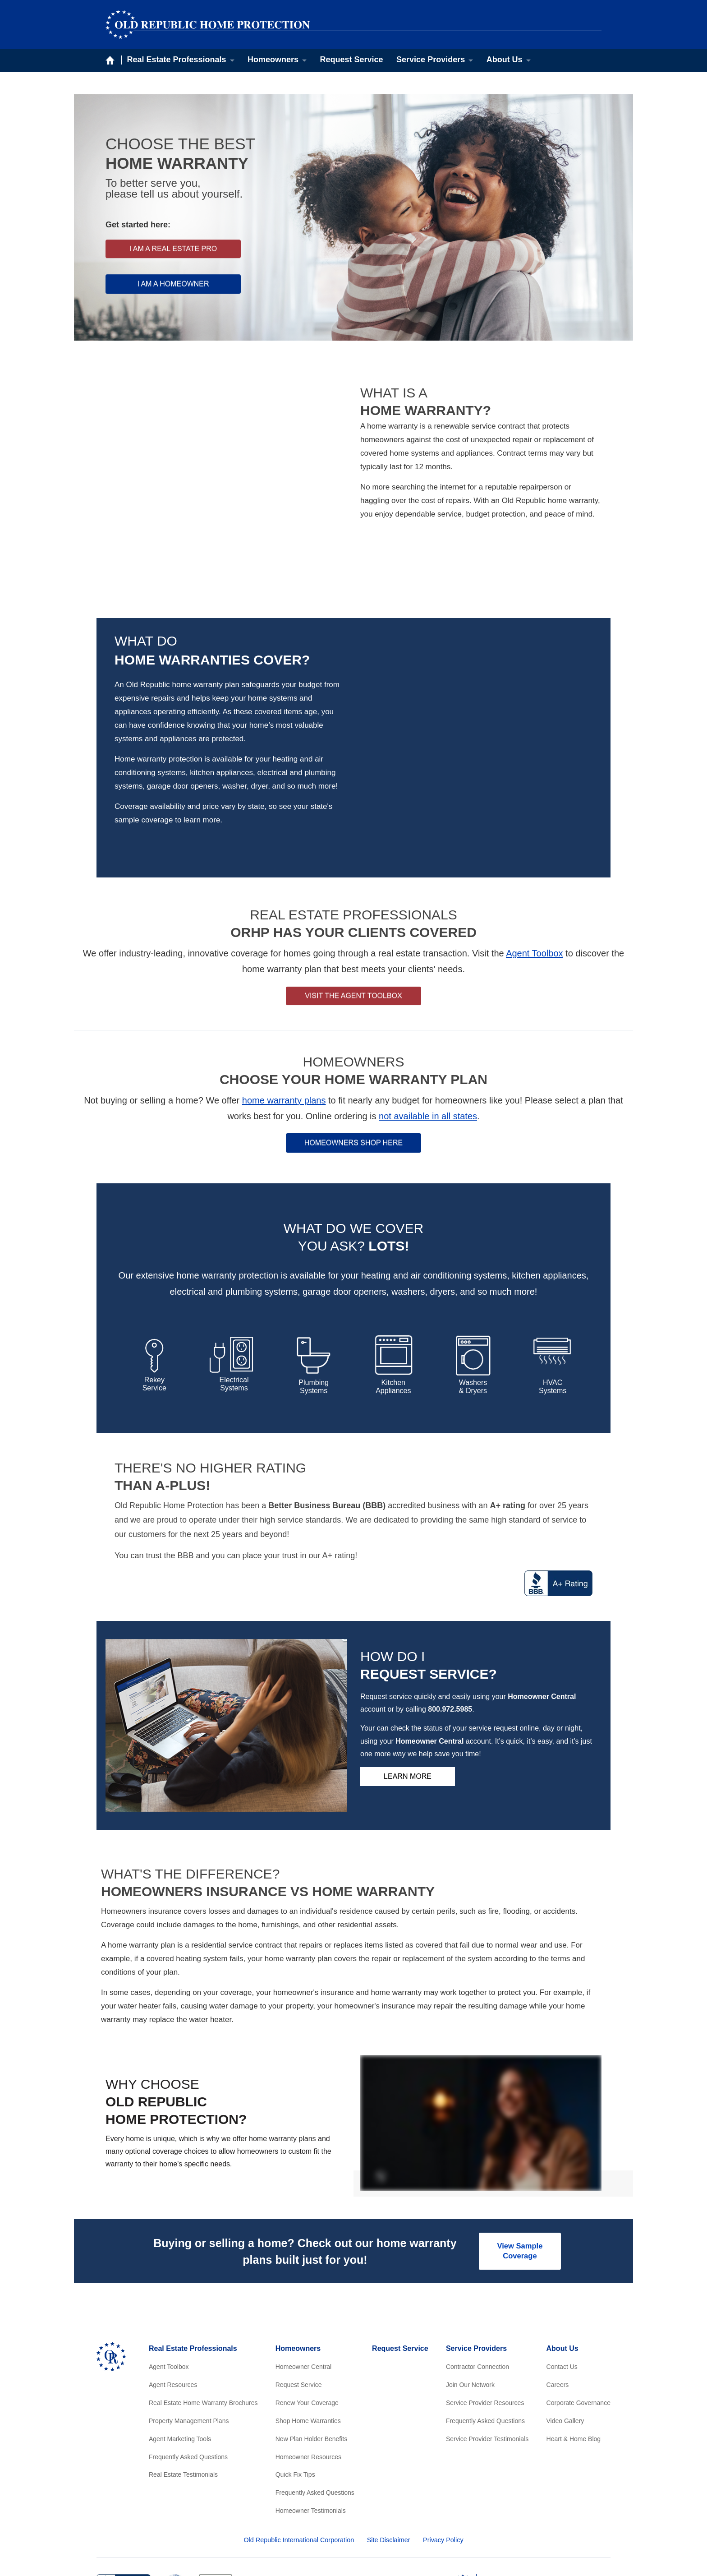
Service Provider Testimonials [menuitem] (487, 2349)
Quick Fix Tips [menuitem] (295, 2385)
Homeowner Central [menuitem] (303, 2277)
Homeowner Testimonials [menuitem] (310, 2420)
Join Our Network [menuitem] (470, 2295)
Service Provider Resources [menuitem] (485, 2313)
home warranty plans (284, 1009)
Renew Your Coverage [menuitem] (307, 2313)
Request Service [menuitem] (351, 59)
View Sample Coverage (519, 2160)
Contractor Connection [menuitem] (477, 2277)
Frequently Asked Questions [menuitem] (188, 2367)
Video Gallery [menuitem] (565, 2331)
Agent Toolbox (534, 862)
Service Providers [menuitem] (430, 59)
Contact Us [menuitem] (562, 2277)
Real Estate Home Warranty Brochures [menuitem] (203, 2313)
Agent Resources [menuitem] (173, 2295)
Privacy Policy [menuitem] (443, 2450)
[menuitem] (507, 2524)
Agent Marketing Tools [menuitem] (180, 2349)
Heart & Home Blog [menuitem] (573, 2349)
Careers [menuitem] (557, 2295)
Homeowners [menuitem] (273, 59)
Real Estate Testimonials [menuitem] (183, 2385)
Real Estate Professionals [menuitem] (176, 59)
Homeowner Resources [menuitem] (308, 2367)
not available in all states (428, 1024)
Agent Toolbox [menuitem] (168, 2277)
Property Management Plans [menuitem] (189, 2331)
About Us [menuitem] (505, 59)
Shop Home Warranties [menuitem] (308, 2331)
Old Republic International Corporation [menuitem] (298, 2450)
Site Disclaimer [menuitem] (388, 2450)
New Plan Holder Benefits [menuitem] (311, 2349)
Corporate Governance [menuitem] (578, 2313)
